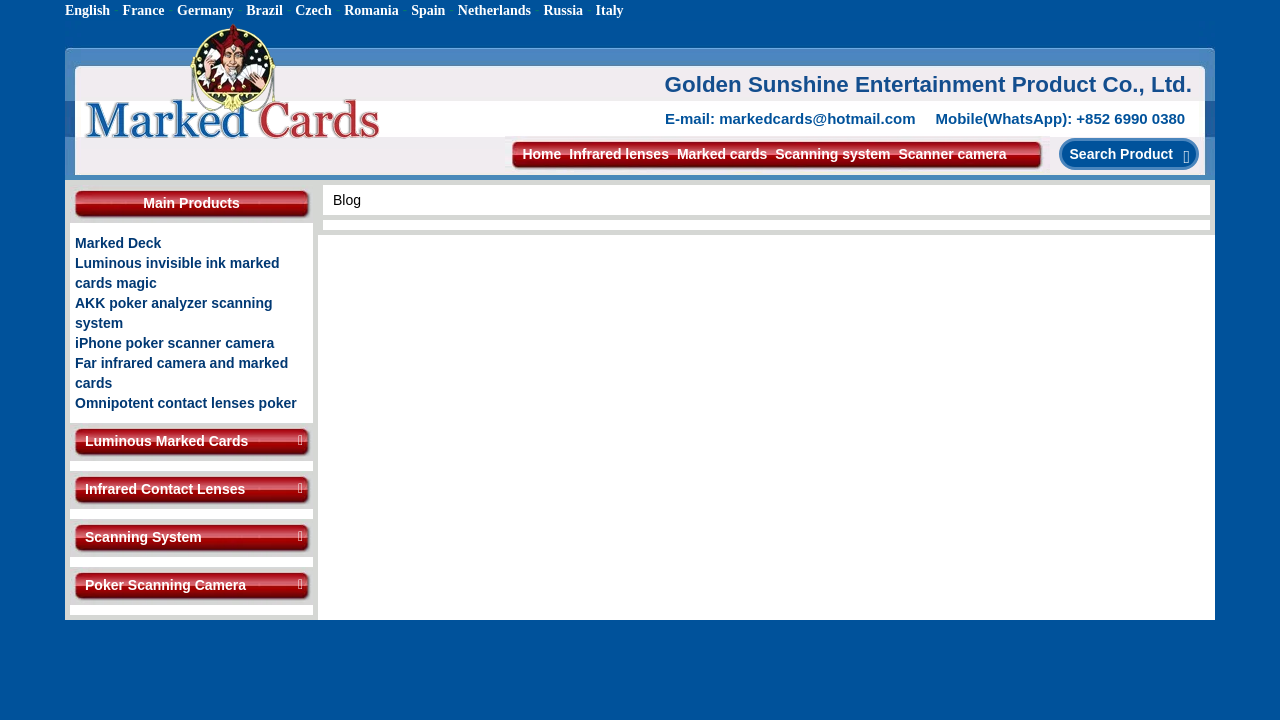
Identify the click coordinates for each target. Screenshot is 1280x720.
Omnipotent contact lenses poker (186, 403)
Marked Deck (118, 243)
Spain (428, 10)
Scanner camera (952, 154)
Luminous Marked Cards (166, 441)
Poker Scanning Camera (165, 585)
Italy (610, 10)
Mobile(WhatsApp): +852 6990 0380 (1061, 118)
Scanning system (832, 154)
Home (541, 154)
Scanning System (143, 537)
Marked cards (722, 154)
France (144, 10)
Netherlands (494, 10)
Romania (371, 10)
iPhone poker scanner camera (174, 343)
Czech (313, 10)
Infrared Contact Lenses (165, 489)
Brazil (264, 10)
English (87, 10)
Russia (563, 10)
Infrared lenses (619, 154)
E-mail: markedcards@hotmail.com (790, 118)
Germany (205, 10)
